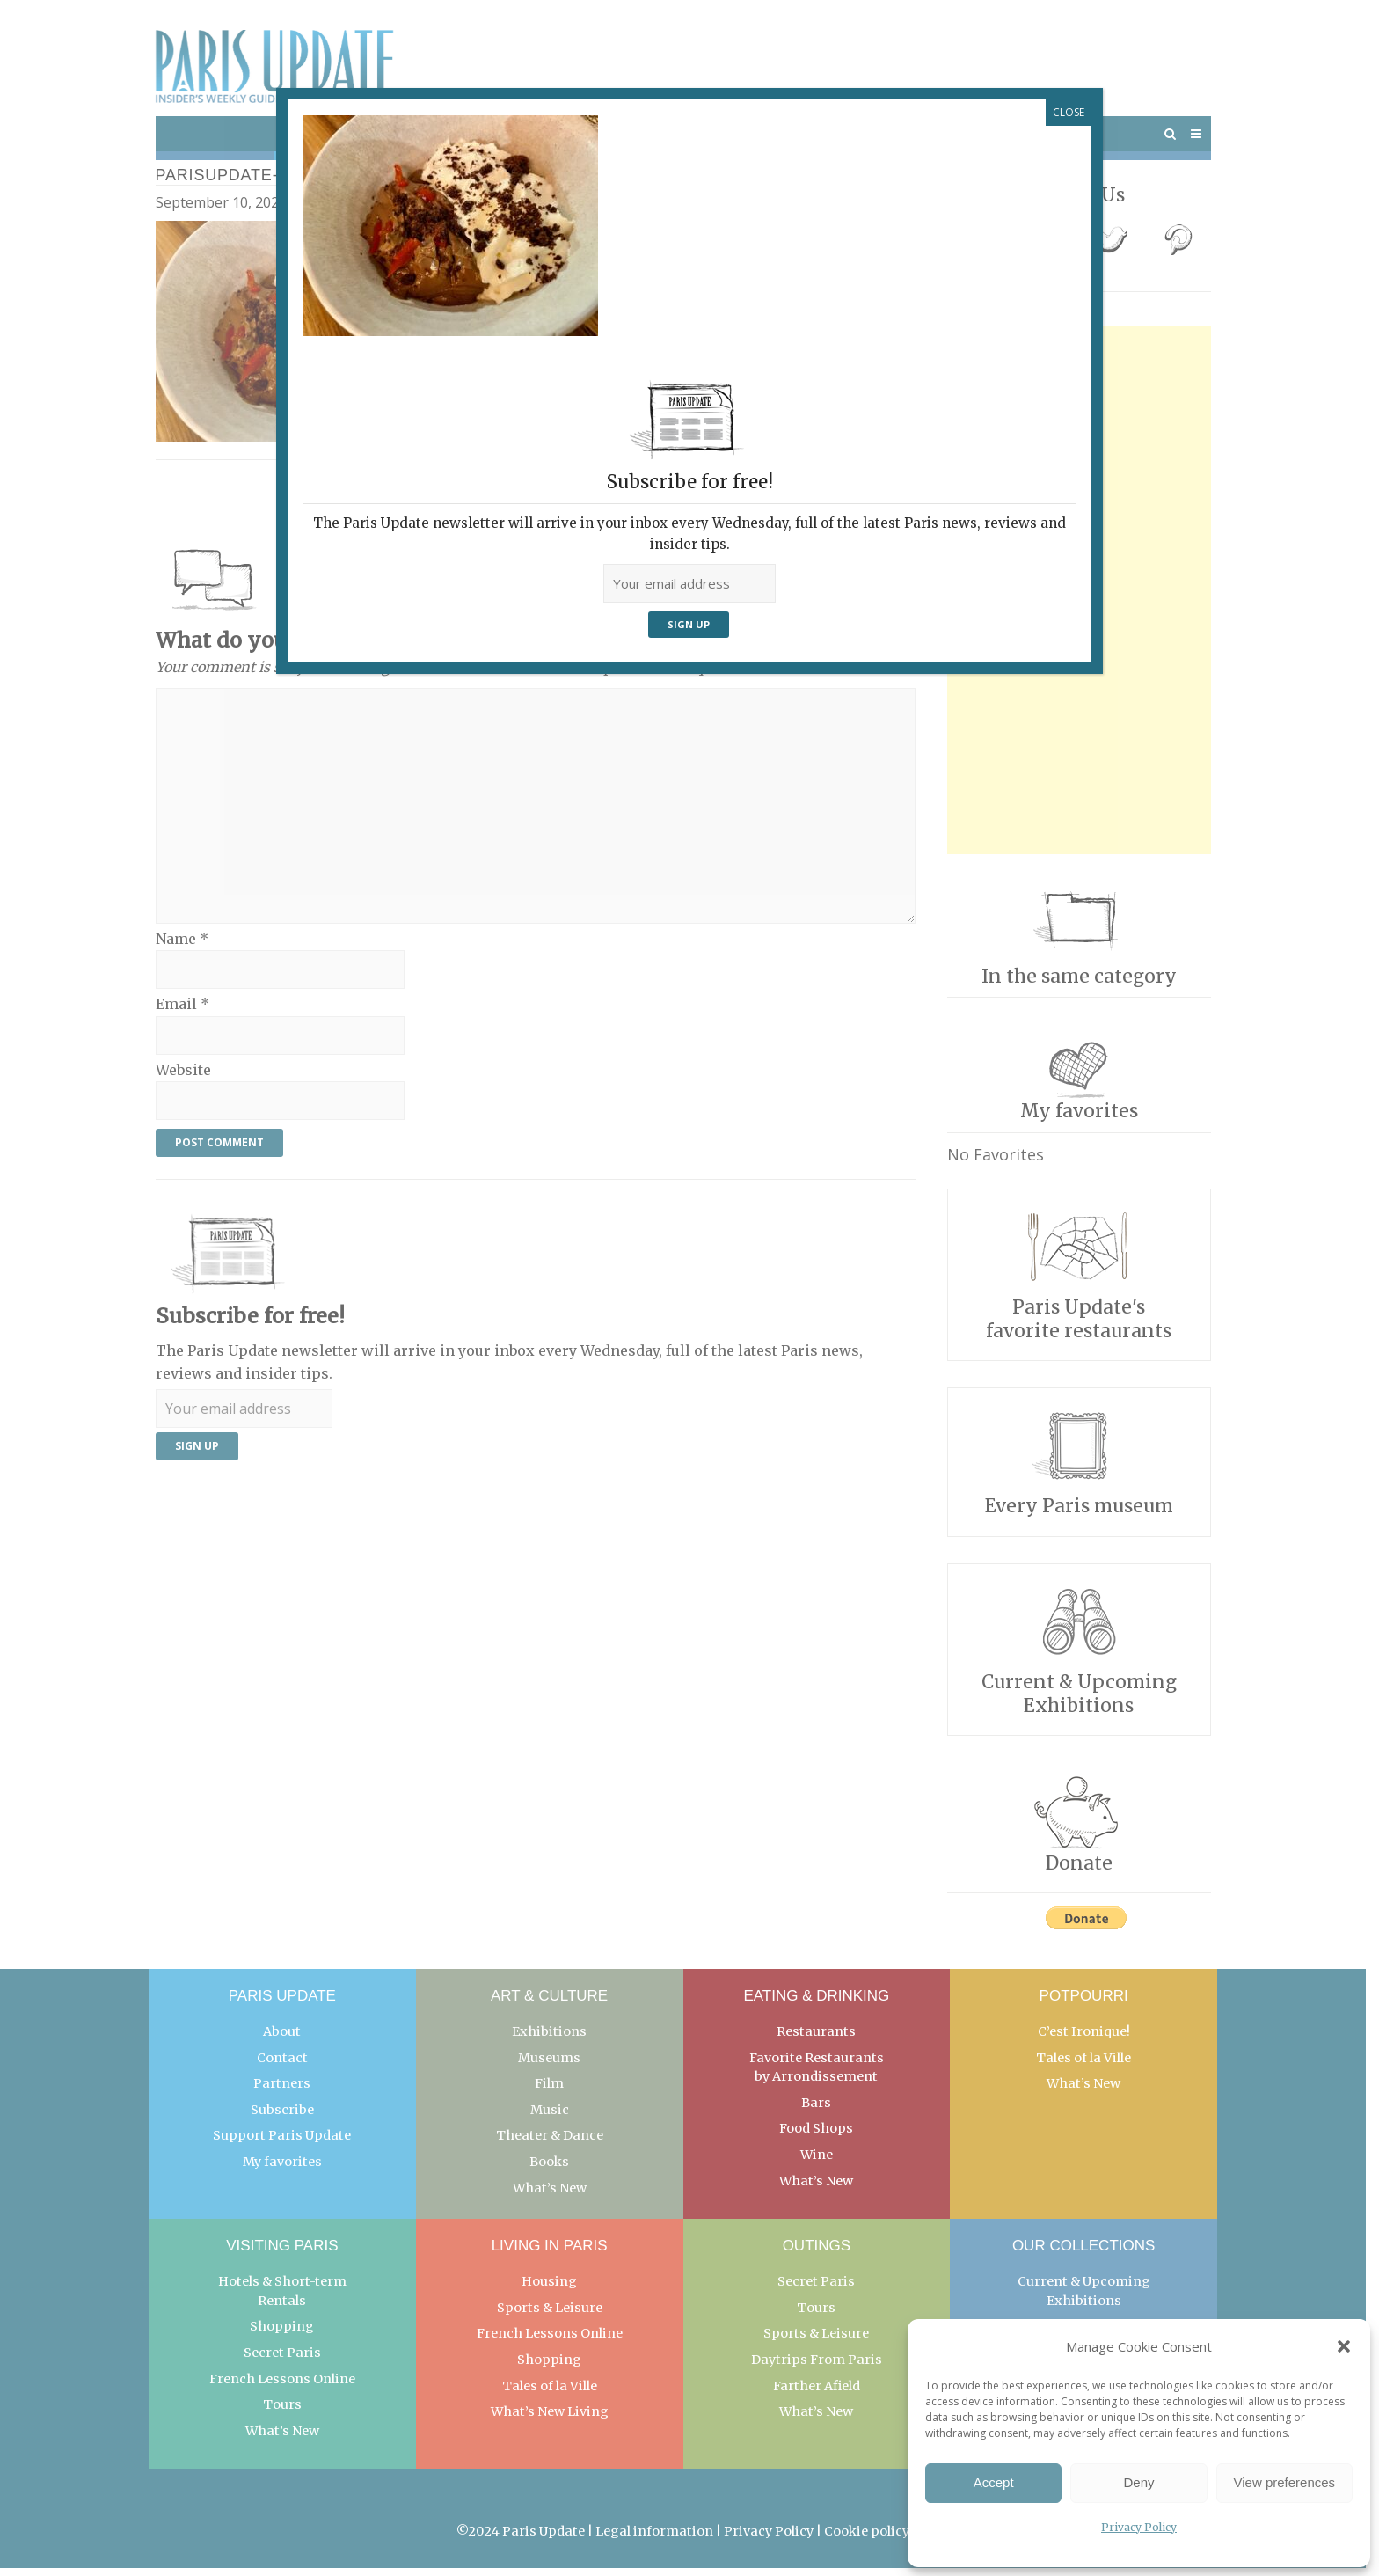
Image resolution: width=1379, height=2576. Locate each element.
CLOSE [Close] (1068, 112)
